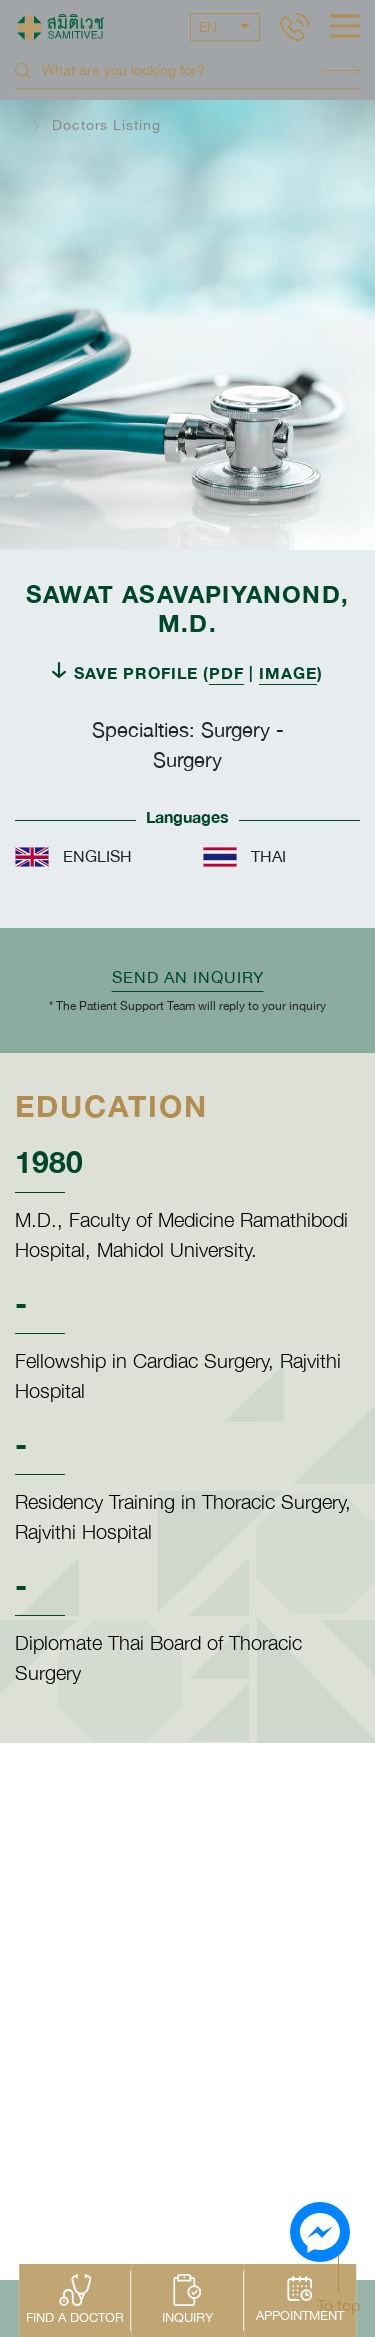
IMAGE (288, 672)
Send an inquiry (188, 977)
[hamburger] (345, 28)
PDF (226, 672)
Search (341, 70)
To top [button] (338, 2305)
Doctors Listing (106, 125)
